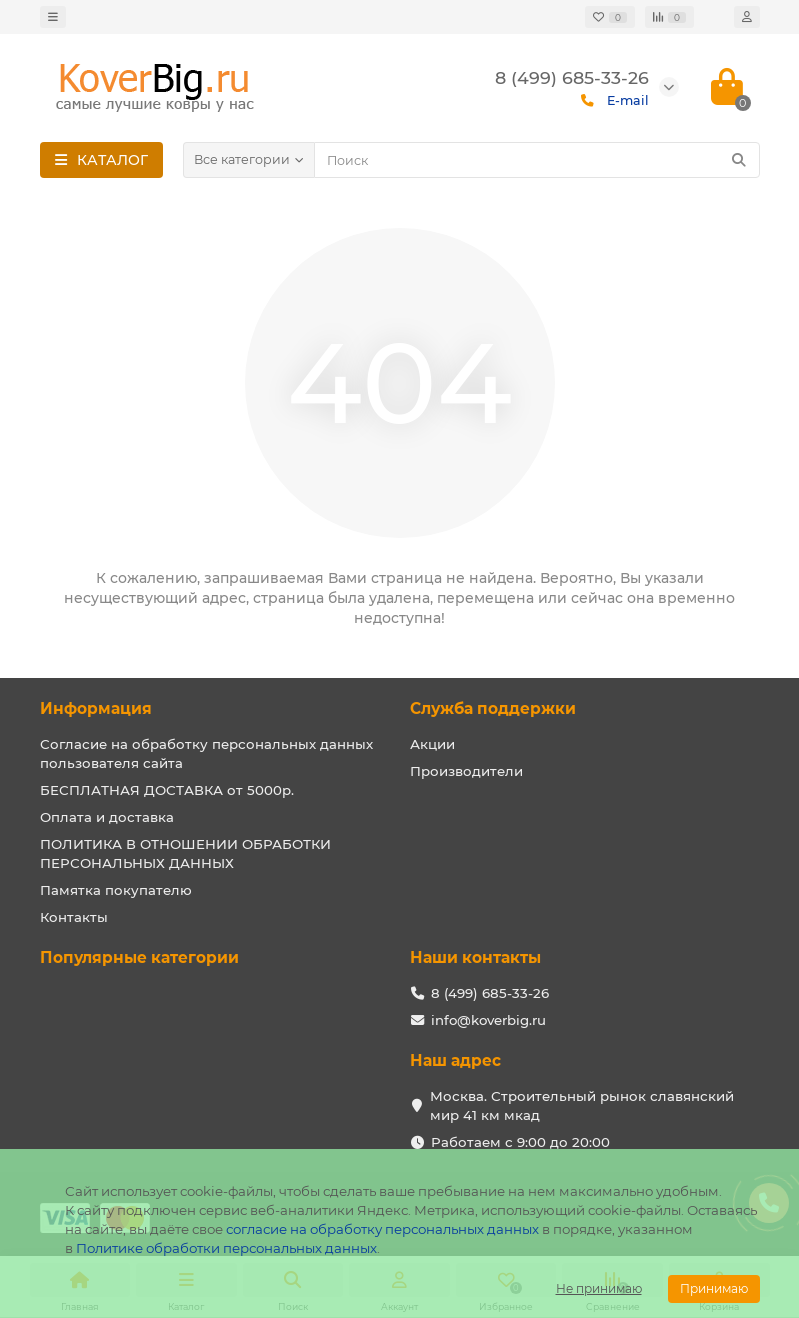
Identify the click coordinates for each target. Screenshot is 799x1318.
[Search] (537, 160)
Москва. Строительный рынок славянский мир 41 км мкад (582, 1105)
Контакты (74, 917)
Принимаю (714, 1288)
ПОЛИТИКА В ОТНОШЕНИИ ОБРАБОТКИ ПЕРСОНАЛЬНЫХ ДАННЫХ (185, 853)
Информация (96, 708)
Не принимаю (599, 1288)
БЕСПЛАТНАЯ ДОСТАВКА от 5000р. (167, 790)
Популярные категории (139, 957)
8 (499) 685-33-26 (490, 993)
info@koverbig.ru (488, 1020)
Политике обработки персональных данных (226, 1248)
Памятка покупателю (116, 890)
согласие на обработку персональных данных (382, 1229)
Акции (432, 744)
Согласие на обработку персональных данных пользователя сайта (206, 753)
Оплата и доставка (107, 817)
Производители (466, 771)
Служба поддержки (493, 708)
